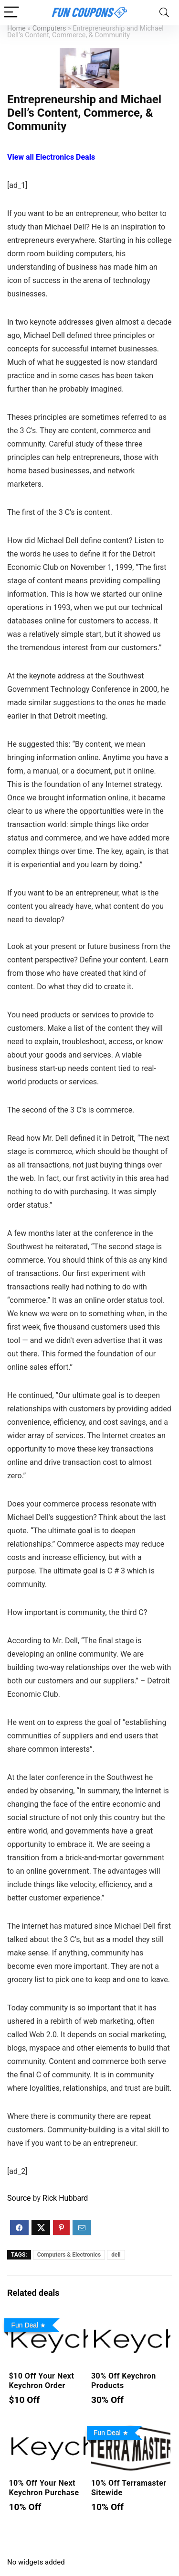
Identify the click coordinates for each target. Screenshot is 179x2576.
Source (19, 2198)
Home (16, 28)
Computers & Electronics (69, 2254)
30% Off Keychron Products (123, 2380)
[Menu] (11, 12)
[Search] (164, 12)
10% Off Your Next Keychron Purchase (44, 2487)
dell (116, 2254)
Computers (49, 28)
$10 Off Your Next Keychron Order (41, 2380)
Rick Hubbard (65, 2198)
